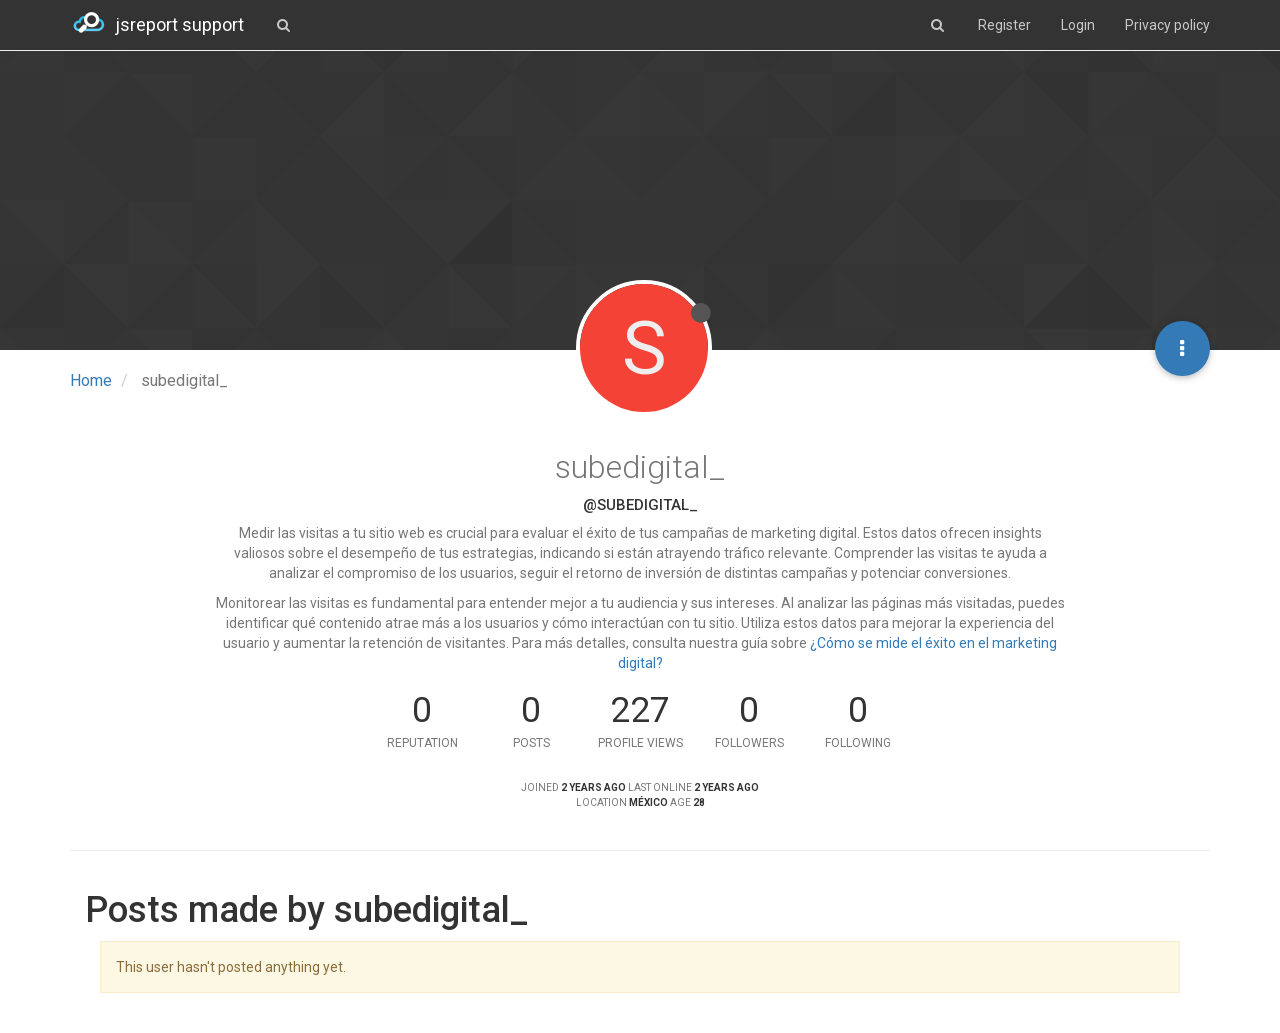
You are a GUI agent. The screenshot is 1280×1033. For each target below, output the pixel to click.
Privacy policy (1167, 25)
